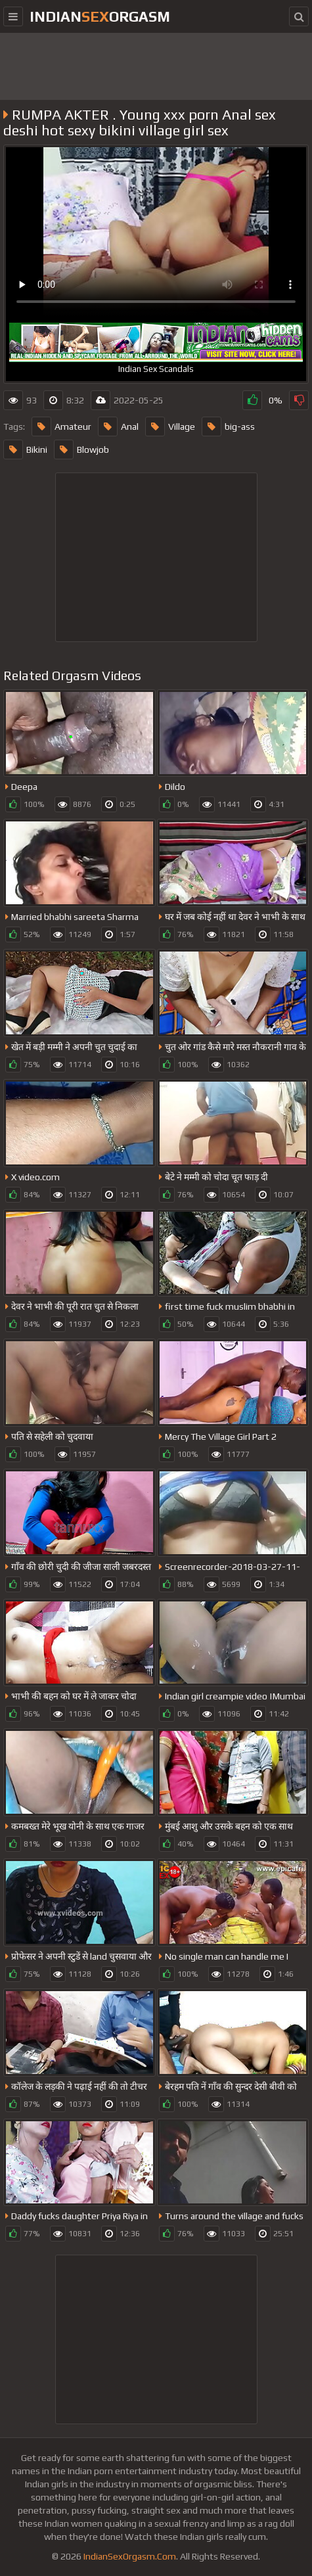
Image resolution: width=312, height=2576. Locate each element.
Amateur (61, 426)
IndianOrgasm (100, 16)
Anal (118, 426)
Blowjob (81, 449)
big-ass (228, 426)
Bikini (25, 449)
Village (170, 426)
